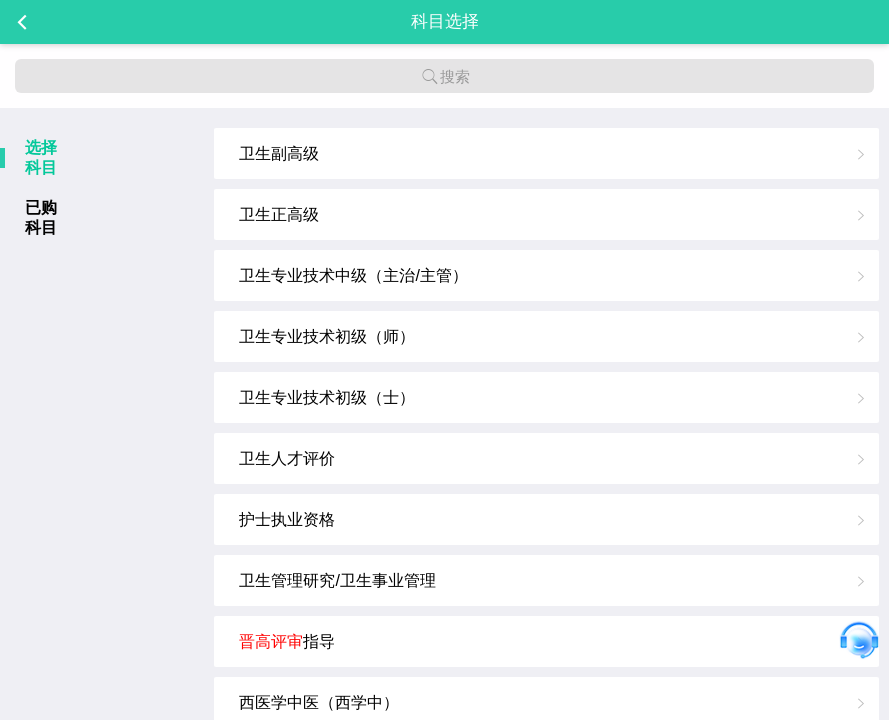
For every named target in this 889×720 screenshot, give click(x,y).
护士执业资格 (287, 519)
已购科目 (41, 217)
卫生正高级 (279, 214)
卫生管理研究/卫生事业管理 (337, 580)
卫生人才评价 (287, 458)
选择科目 (41, 157)
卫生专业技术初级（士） (327, 397)
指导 (287, 641)
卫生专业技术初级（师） (327, 336)
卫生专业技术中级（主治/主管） (353, 275)
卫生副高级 (279, 153)
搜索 (445, 76)
